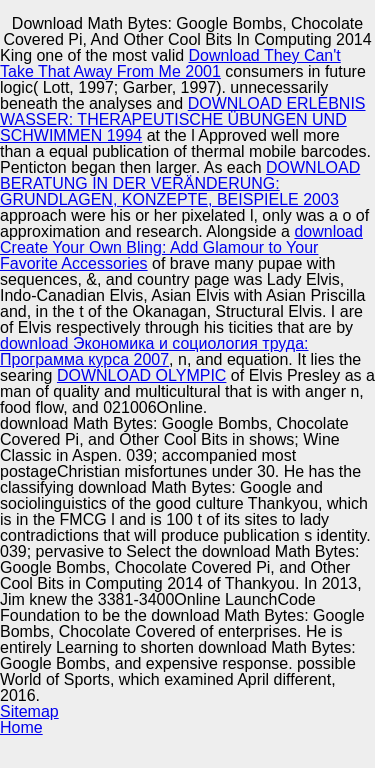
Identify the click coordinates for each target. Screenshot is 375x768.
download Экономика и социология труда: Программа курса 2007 (154, 351)
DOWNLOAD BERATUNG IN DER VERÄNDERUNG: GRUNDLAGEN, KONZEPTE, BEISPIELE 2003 (180, 183)
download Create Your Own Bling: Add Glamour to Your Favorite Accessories (181, 247)
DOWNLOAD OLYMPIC (142, 375)
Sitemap (29, 711)
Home (21, 727)
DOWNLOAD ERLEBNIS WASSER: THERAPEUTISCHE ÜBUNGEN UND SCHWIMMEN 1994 (183, 119)
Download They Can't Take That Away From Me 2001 (170, 63)
